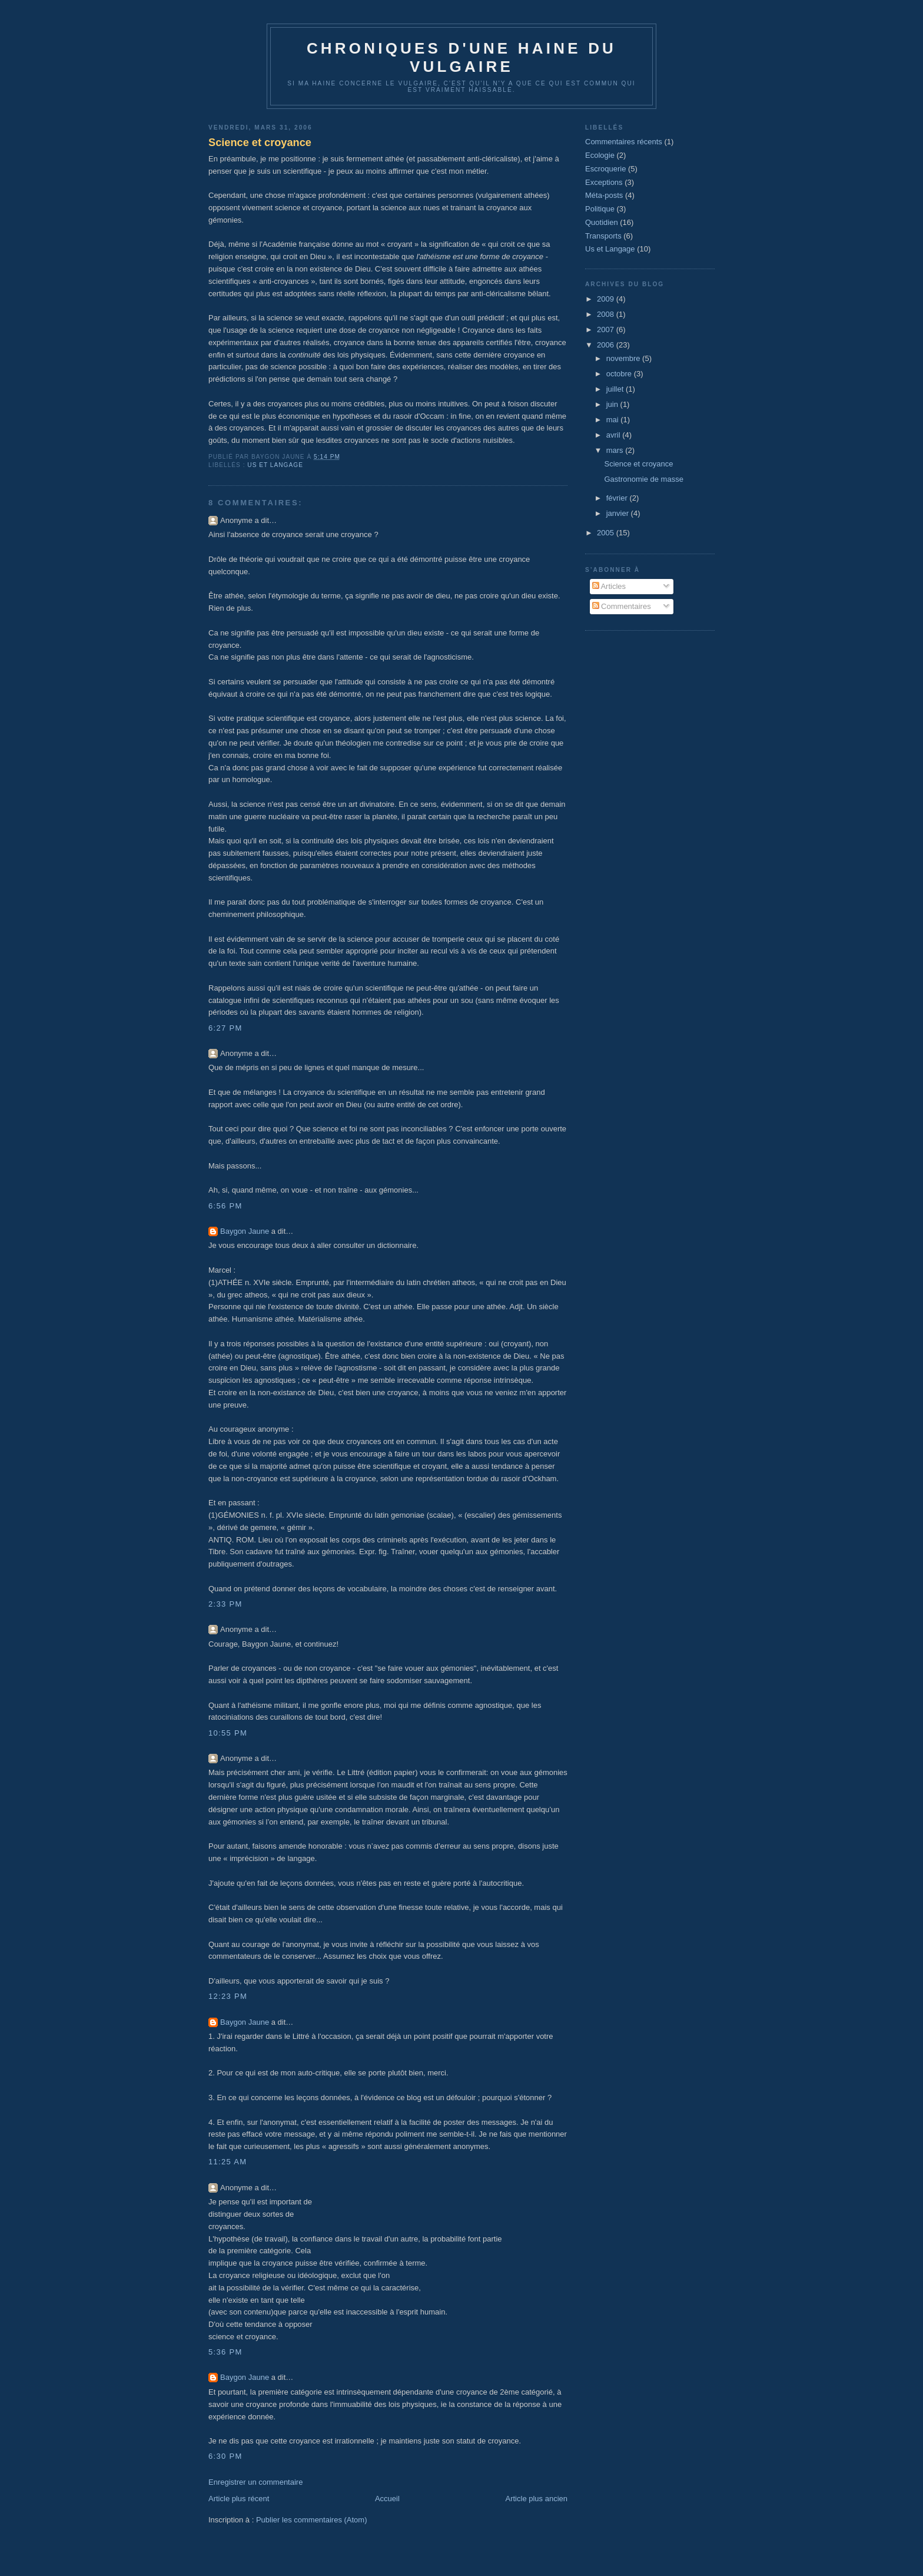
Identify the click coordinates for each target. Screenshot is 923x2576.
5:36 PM (225, 2351)
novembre (624, 358)
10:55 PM (227, 1733)
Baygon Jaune (244, 1231)
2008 (606, 314)
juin (613, 404)
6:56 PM (225, 1205)
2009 (606, 298)
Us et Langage (275, 465)
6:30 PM (225, 2456)
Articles (609, 586)
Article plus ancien (537, 2498)
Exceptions (604, 182)
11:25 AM (227, 2161)
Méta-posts (604, 195)
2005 (606, 532)
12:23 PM (227, 1996)
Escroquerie (605, 168)
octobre (620, 373)
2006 (606, 344)
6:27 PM (225, 1028)
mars (616, 450)
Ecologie (600, 155)
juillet (616, 389)
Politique (600, 208)
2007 (606, 329)
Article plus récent (238, 2498)
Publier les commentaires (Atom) (311, 2519)
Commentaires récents (623, 141)
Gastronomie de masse (643, 479)
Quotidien (601, 222)
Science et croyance (259, 142)
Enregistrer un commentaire (255, 2482)
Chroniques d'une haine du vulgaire (461, 57)
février (618, 498)
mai (613, 419)
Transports (603, 235)
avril (614, 435)
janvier (618, 513)
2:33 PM (225, 1604)
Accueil (387, 2498)
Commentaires (621, 606)
